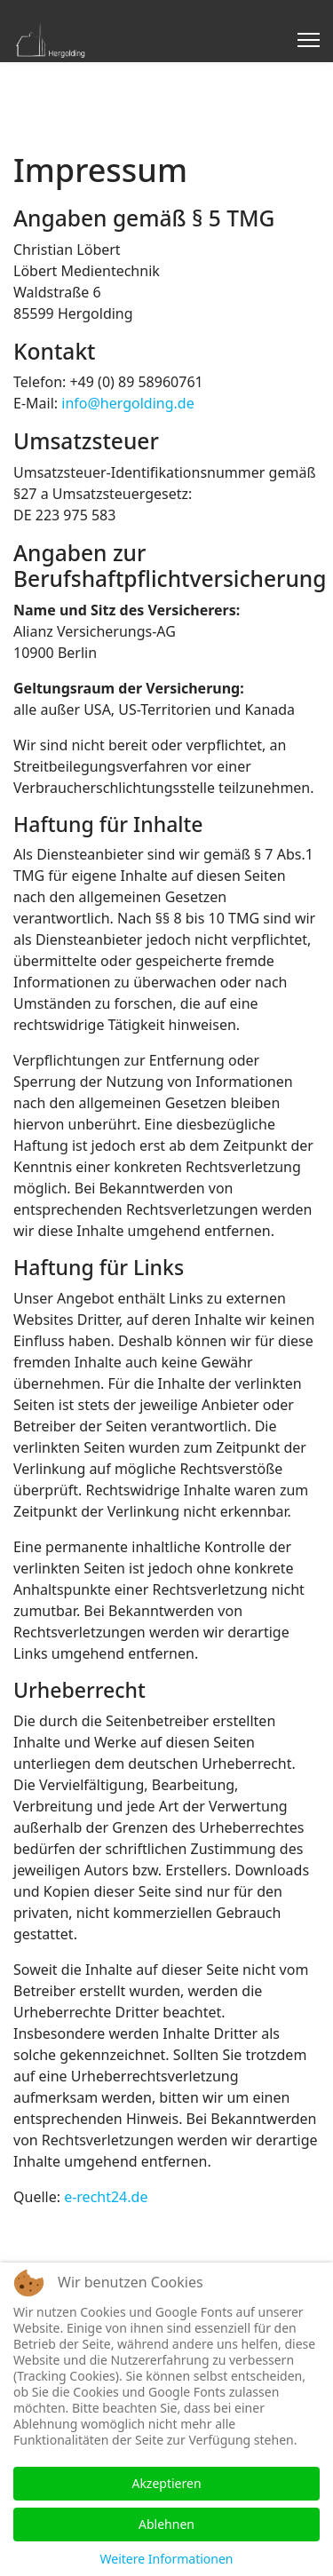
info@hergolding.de (127, 403)
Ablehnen (166, 2524)
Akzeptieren (166, 2483)
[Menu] (308, 40)
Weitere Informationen (167, 2558)
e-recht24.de (105, 2197)
